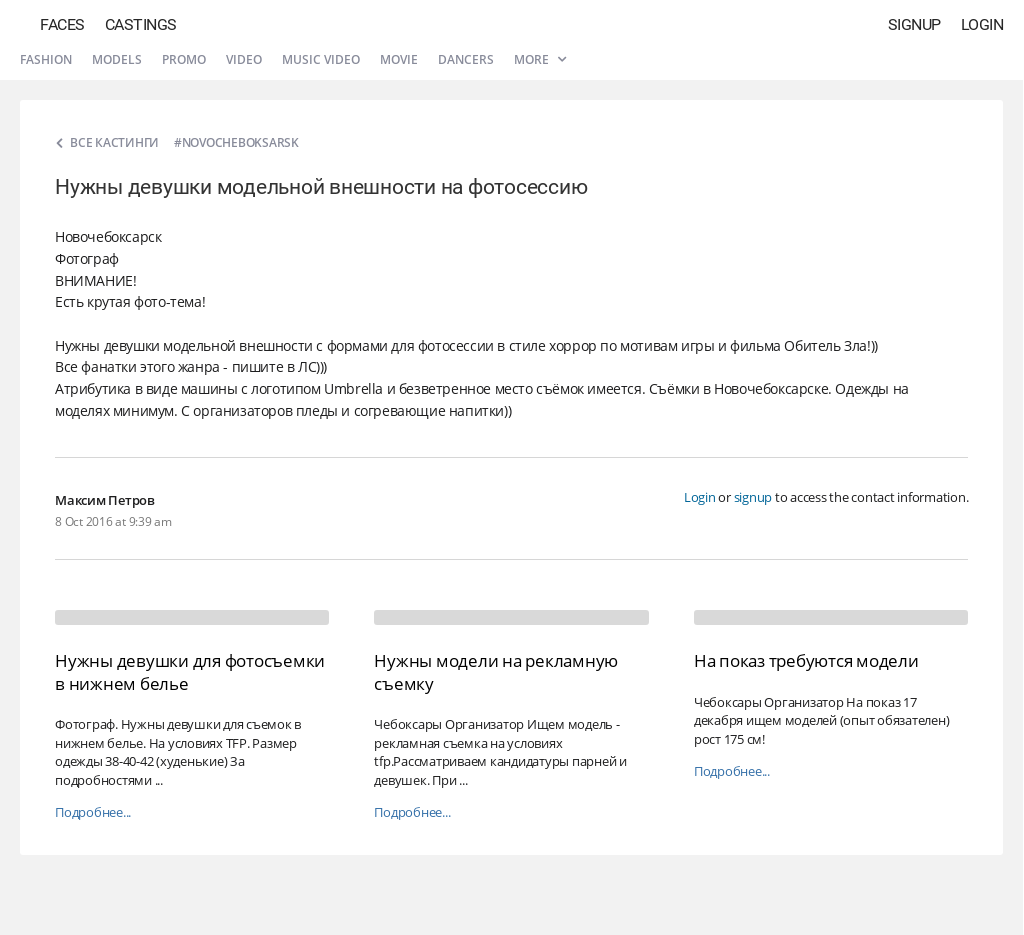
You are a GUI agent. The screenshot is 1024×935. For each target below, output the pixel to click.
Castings (141, 24)
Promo (184, 59)
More (540, 59)
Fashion (46, 59)
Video (244, 59)
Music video (321, 59)
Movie (399, 59)
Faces (62, 24)
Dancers (466, 59)
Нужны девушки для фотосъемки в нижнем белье (190, 671)
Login (982, 24)
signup (753, 497)
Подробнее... (93, 812)
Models (117, 59)
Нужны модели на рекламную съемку (496, 671)
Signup (914, 24)
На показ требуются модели (806, 660)
